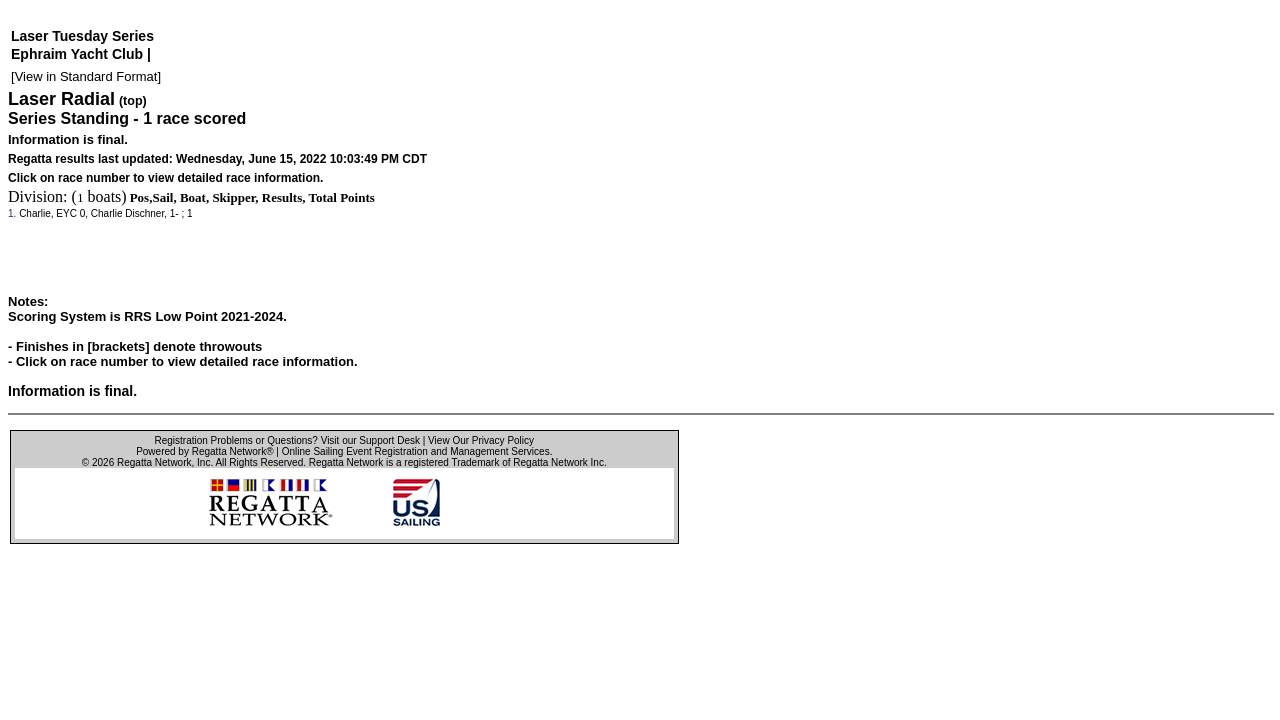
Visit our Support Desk (370, 440)
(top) (133, 101)
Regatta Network (154, 462)
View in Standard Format (86, 76)
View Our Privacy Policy (481, 440)
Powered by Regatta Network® (204, 451)
